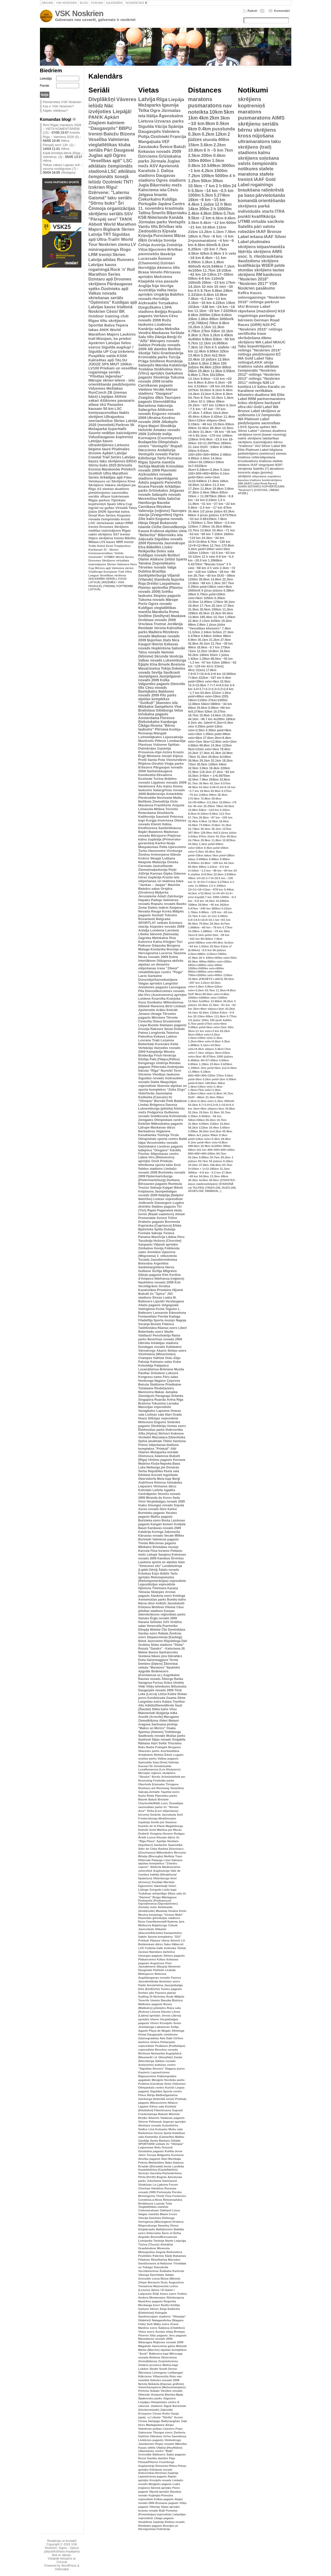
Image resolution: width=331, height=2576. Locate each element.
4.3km (226, 1041)
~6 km (205, 200)
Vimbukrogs (172, 2440)
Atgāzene (163, 1131)
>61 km (225, 919)
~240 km (205, 908)
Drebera (178, 2221)
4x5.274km (196, 711)
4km (204, 118)
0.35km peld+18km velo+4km (210, 587)
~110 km (194, 538)
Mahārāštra (156, 2162)
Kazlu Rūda (146, 1795)
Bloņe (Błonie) (170, 2278)
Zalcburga (175, 896)
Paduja (156, 900)
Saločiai (173, 499)
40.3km (205, 828)
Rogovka (170, 2301)
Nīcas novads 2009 (153, 957)
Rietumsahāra (172, 2199)
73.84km (205, 825)
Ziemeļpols (146, 1396)
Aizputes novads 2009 (166, 926)
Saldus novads (165, 2061)
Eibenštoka (176, 1437)
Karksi (172, 1509)
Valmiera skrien (123, 568)
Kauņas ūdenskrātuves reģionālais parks (162, 1612)
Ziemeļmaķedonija (153, 870)
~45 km (214, 904)
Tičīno (172, 1218)
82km (223, 492)
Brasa (143, 272)
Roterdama (147, 813)
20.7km (215, 1157)
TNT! (128, 181)
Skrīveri (164, 1433)
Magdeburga (174, 1826)
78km (220, 806)
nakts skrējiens (250, 438)
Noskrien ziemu (114, 244)
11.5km (217, 371)
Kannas (156, 873)
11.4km (229, 416)
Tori (179, 942)
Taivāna (144, 563)
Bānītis (130, 538)
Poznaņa (174, 458)
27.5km (225, 640)
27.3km (228, 632)
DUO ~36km (226, 575)
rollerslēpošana (264, 457)
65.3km (210, 1119)
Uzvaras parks (169, 121)
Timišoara (159, 1588)
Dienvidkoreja (174, 527)
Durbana (173, 1180)
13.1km (194, 379)
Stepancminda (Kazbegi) (164, 1637)
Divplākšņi (102, 99)
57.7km (193, 817)
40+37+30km (209, 1060)
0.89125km (208, 519)
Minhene (154, 756)
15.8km (193, 809)
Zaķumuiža (172, 1532)
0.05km (194, 262)
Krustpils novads (160, 2480)
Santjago (154, 2421)
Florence (167, 718)
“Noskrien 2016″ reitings (261, 299)
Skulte (168, 1331)
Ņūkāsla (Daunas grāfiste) (166, 2383)
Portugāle (147, 204)
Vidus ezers (146, 2331)
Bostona (178, 664)
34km (224, 481)
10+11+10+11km (199, 889)
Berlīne (174, 349)
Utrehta (178, 1682)
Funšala (144, 1233)
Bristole (163, 1799)
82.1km (201, 435)
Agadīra (169, 1490)
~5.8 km (198, 900)
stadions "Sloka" (172, 1645)
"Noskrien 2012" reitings (257, 372)
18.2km (227, 760)
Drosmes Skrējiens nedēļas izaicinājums (109, 528)
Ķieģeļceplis (146, 2229)
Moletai (155, 1629)
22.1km (216, 760)
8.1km (223, 245)
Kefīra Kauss (250, 293)
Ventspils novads (153, 454)
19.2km (226, 621)
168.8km (211, 1083)
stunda (210, 139)
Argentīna (160, 1263)
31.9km (215, 1112)
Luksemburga (174, 660)
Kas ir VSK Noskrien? (58, 106)
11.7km (209, 270)
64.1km (229, 862)
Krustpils (166, 2023)
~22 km (229, 504)
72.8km (205, 798)
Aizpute (178, 805)
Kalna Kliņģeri (164, 942)
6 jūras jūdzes (212, 590)
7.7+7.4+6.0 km (218, 685)
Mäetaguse (169, 1897)
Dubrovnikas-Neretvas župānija (158, 2472)
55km (193, 278)
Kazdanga (169, 722)
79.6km (204, 923)
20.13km (199, 1016)
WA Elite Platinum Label (262, 448)
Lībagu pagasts (164, 2518)
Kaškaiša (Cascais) (153, 1097)
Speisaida (145, 1762)
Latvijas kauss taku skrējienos (112, 459)
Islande (144, 527)
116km (214, 1012)
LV (133, 244)
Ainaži (167, 756)
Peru (180, 1237)
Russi (142, 2458)
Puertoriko (170, 1626)
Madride (158, 466)
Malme (143, 1652)
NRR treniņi (125, 542)
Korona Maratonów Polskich (112, 469)
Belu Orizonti (164, 2147)
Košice (143, 858)
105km (208, 598)
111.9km (220, 1016)
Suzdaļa (157, 1882)
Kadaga (174, 1316)
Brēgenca (157, 1105)
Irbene (154, 2019)
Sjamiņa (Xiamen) (151, 1732)
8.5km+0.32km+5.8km (203, 813)
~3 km (228, 236)
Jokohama (154, 2180)
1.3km (216, 583)
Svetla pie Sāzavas (163, 1822)
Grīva (167, 2436)
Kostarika (158, 949)
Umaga (156, 1014)
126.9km (206, 832)
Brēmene (166, 1369)
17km (230, 282)
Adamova (162, 1456)
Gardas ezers (147, 1633)
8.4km (207, 257)
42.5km (193, 779)
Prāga (143, 361)
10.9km (221, 295)
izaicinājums (263, 442)
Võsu (173, 1709)
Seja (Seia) (160, 1762)
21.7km (216, 643)
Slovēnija (161, 377)
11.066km (201, 885)
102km (193, 553)
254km (214, 779)
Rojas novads (164, 2443)
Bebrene (160, 1973)
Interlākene (147, 961)
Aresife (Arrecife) (150, 1717)
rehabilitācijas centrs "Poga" (160, 972)
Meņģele (157, 2079)
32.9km (205, 1146)
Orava (174, 2324)
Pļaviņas (145, 744)
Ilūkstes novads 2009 (164, 2380)
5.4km (205, 222)
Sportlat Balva (102, 325)
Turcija (174, 357)
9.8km (224, 323)
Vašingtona (146, 1309)
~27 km (217, 504)
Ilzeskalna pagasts (151, 2151)
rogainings (261, 184)
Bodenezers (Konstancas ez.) (153, 1673)
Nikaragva (145, 2342)
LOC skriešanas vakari (107, 523)
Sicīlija (157, 1271)
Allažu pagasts (149, 1305)
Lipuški (158, 1301)
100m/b (194, 282)
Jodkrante (146, 1203)
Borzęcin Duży (158, 2282)
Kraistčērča (170, 2125)
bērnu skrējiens (257, 130)
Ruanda (160, 1399)
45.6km (194, 416)
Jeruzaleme (147, 896)
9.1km (217, 390)
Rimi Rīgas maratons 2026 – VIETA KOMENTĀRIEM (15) (62, 128)
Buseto (155, 1324)
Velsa (178, 710)
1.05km (230, 617)
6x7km (225, 923)
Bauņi (142, 1528)
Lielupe (152, 1554)
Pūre (168, 1963)
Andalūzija (166, 450)
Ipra (181, 1921)
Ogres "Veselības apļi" (107, 158)
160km (230, 719)
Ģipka (168, 873)
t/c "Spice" (158, 1294)
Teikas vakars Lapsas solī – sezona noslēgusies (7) (62, 167)
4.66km (193, 745)
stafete (266, 168)
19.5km (204, 1112)
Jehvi (142, 2155)
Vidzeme (160, 744)
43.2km (230, 1008)
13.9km (193, 617)
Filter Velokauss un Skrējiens (110, 479)
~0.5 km (225, 191)
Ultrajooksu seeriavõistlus (106, 419)
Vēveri (154, 2023)
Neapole (144, 862)
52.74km (194, 828)
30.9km (204, 783)
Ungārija (161, 294)
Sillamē (144, 1006)
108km (192, 904)
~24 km (221, 307)
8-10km (226, 447)
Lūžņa (162, 1694)
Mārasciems (158, 2102)
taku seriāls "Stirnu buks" (110, 200)
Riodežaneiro (164, 1388)
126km (213, 764)
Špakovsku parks (150, 2398)
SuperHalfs (117, 429)
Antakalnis (145, 1754)
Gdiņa (167, 824)
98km (192, 624)
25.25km (209, 806)
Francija (178, 136)
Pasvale (157, 486)
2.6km (205, 458)
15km (193, 144)
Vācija (161, 126)
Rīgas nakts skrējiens (110, 532)
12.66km (216, 1001)
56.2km (193, 1127)
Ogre (155, 110)
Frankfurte (162, 805)
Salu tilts (146, 337)
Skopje (155, 858)
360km (215, 908)
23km (216, 315)
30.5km (202, 764)
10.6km (208, 227)
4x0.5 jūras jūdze (224, 832)
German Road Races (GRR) (259, 322)
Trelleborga (172, 1732)
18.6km (224, 821)
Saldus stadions (150, 1168)
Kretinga (179, 1596)
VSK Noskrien (79, 13)
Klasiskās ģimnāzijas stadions (159, 1917)
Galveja (173, 1762)
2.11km (205, 621)
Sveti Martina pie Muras (165, 1829)
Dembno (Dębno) (150, 1664)
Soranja (144, 1324)
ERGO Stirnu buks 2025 (113, 463)
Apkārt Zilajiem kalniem (107, 119)
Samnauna (169, 2180)
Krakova (157, 531)
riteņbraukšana (268, 256)
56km (218, 523)
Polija (144, 136)
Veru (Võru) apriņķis (160, 371)
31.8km (193, 1123)
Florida (163, 1316)
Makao (159, 1392)
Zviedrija (174, 245)
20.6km (202, 708)
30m (230, 1027)
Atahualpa (62, 2569)
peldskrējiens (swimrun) (256, 453)
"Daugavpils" (103, 128)
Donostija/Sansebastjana (158, 979)
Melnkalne (160, 938)
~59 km (224, 934)
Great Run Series (102, 515)
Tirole (174, 1135)
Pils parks (168, 695)
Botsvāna (145, 1263)
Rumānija (174, 361)
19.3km (210, 900)
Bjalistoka (145, 1229)
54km (223, 764)
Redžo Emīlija (170, 2305)
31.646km (222, 900)
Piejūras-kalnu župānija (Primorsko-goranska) (160, 839)
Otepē (154, 523)
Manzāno (174, 2259)
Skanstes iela (167, 703)
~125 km (216, 912)
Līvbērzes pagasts (151, 2440)
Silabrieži (144, 2320)
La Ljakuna (160, 2184)
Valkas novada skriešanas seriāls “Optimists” (106, 298)
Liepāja (176, 99)
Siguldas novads (151, 1078)
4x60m (227, 1020)
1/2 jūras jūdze (211, 511)
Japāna (164, 204)
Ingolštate (170, 1475)
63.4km (205, 693)
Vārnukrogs (147, 1350)
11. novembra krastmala (161, 208)
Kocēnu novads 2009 (156, 420)
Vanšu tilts (148, 226)
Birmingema (146, 2195)
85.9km (193, 866)
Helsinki (145, 430)
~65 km (227, 912)
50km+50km (196, 1119)
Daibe (154, 1082)
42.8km (193, 643)
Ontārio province (150, 2365)
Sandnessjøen (148, 2316)
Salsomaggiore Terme (162, 1660)
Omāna (173, 1910)
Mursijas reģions (150, 1772)
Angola (161, 2252)
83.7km (203, 1161)
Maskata (161, 1910)
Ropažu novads (163, 904)
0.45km (227, 335)
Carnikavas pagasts (155, 385)
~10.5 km (216, 553)
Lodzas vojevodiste (168, 1199)
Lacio (142, 976)
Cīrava (142, 2421)
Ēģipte (143, 664)
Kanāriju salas (151, 328)
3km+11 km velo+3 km (203, 1031)
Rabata (163, 1633)
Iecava (143, 486)
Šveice (166, 146)
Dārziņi (166, 2011)
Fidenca (168, 1324)
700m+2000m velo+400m (205, 975)
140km (204, 655)
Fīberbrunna (162, 2110)
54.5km (204, 1176)
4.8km (206, 213)
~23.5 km (220, 439)
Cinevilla (145, 1021)
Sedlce (143, 2129)
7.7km (221, 249)
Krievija (145, 235)
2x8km (203, 794)
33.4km (203, 1004)
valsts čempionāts (257, 163)
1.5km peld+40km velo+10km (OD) (209, 694)
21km (193, 231)
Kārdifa (175, 1150)
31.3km (202, 757)
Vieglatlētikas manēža (153, 2206)
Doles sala (165, 551)
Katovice (145, 942)
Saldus (144, 345)
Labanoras (162, 2026)
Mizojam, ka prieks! (113, 338)
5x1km (228, 942)
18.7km (193, 715)
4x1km (192, 893)
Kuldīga (169, 199)
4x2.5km (219, 355)
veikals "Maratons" (152, 1667)
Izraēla (167, 381)
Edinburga (147, 458)
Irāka (173, 1713)
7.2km (194, 175)
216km (214, 1123)
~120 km (199, 666)
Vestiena (144, 1656)
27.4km (194, 413)
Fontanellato (147, 1316)
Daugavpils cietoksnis (162, 2034)
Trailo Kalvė (97, 546)
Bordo (156, 1776)
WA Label (263, 342)
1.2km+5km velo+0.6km (204, 1041)
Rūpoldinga (172, 1641)
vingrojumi (266, 465)
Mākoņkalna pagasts (167, 1124)
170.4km (194, 798)
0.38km (229, 590)
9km (228, 204)
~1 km (194, 170)
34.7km (228, 1093)
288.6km (194, 1146)
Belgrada (163, 919)
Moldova (158, 1607)
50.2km (193, 655)
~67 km (205, 662)
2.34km (206, 632)
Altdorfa (155, 1866)
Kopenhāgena (166, 478)
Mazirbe (174, 885)
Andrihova (145, 1482)
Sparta (181, 559)
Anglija (144, 286)
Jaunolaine (163, 1093)
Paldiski (158, 1970)
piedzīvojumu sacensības (259, 423)
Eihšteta (144, 1475)
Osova (158, 2133)
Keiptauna (146, 1191)
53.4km (204, 787)
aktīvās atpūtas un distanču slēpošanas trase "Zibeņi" (161, 964)
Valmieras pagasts (165, 1539)
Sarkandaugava (159, 771)
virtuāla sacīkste (267, 221)
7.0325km (228, 311)
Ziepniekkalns (163, 563)
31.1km (225, 1168)
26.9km (226, 1138)
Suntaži (158, 915)
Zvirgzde (155, 1889)
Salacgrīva (147, 410)
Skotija (144, 353)
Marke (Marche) (149, 2349)
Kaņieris (144, 2072)
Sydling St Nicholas (152, 1996)
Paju (172, 2458)
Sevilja (156, 672)
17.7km (205, 605)
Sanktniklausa (169, 828)
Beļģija (161, 311)
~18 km (194, 257)
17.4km (213, 481)
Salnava (177, 1860)
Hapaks (144, 900)
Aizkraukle (147, 303)
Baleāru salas (149, 889)
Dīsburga (168, 2217)
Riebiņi (158, 1754)
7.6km (222, 519)
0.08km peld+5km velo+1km (207, 1027)
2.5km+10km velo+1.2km (205, 1037)
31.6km (203, 428)
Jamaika (171, 1392)
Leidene (144, 998)
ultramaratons (254, 141)
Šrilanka (177, 1396)
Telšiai (181, 1948)
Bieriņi (157, 644)
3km (225, 118)
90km (227, 1146)
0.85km (193, 1064)
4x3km (203, 1180)
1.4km (229, 398)
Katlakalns (174, 1347)
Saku (167, 1944)
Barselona (147, 406)
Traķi (156, 1040)
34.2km (193, 1164)
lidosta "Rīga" (149, 1070)
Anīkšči (161, 1603)
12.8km (206, 485)
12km (221, 134)
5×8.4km (206, 439)
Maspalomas (148, 847)
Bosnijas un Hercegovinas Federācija (158, 2527)
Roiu (172, 2376)
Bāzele (143, 1799)
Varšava (160, 316)
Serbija (144, 466)
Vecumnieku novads (162, 1142)
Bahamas (179, 2255)
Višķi (141, 1686)
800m (205, 160)
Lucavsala (147, 258)
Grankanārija (172, 353)
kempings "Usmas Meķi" (166, 1914)
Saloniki (178, 648)
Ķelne (173, 957)
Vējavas (155, 1940)
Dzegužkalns (149, 307)
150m (205, 1020)
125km (193, 526)
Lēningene (159, 2372)
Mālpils (179, 1996)
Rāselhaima (159, 2259)
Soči (180, 1814)
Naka (168, 2162)
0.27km (226, 790)
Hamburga (147, 503)
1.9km (193, 401)
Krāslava (144, 1573)
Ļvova (151, 1837)
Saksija (156, 1233)
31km (211, 836)
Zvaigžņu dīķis (151, 397)
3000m (228, 165)
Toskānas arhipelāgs (152, 1893)
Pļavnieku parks (166, 1795)
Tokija (166, 668)
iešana (256, 236)
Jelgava (145, 194)
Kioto (182, 1910)
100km (207, 175)
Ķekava (159, 1036)
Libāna (171, 1237)
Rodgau (179, 1833)
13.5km (193, 1001)
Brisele (164, 664)
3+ (194, 881)
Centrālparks (147, 1494)
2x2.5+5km (229, 1067)
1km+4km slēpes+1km (208, 1108)
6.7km (212, 542)
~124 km (213, 809)
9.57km (226, 783)
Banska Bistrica (172, 2000)
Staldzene (157, 1384)
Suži (150, 2324)
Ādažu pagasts (151, 482)
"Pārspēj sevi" (103, 219)
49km (224, 1176)
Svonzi (162, 1218)
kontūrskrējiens (272, 480)
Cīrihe (156, 527)
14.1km (194, 287)
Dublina (144, 571)
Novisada (164, 798)
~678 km (217, 889)
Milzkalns (145, 1547)
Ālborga (167, 1679)
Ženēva (144, 854)
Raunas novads (149, 1679)
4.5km (193, 253)
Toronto (171, 809)
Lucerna (165, 953)
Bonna (153, 1652)
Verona (160, 628)
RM (259, 274)
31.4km (206, 432)
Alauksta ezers (161, 1596)
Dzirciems (148, 156)
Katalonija (178, 365)
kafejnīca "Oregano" (153, 1150)
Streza (157, 1297)
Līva (151, 2129)
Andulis (74, 132)
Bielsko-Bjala (174, 2394)
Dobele (179, 1029)
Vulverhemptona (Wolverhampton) (162, 2387)
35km (192, 878)
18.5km (224, 651)
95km (214, 1135)
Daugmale (145, 1970)
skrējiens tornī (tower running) (262, 434)
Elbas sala (175, 1893)
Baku (141, 1747)
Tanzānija (145, 1241)
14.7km (218, 617)
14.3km (216, 745)
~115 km (218, 379)
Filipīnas (144, 2259)
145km (227, 435)
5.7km (193, 343)
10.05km (225, 802)
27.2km (217, 772)
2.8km (201, 624)
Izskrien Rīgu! (103, 187)
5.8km (217, 291)
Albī (173, 1448)
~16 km (205, 303)
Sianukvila (161, 2267)
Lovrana (144, 1040)
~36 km (230, 432)
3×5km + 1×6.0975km (215, 776)
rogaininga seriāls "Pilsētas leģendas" (106, 374)
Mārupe (172, 600)
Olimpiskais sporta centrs (158, 1139)
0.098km (202, 859)
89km (227, 526)
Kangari (156, 1524)
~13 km (220, 299)
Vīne (178, 707)
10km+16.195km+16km (206, 462)
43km (192, 451)
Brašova (144, 1403)
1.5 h (221, 500)
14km (193, 209)
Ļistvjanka (145, 2240)
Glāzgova (164, 961)
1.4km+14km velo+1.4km (205, 1086)
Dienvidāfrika (164, 402)
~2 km (205, 218)
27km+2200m (218, 700)
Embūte (144, 1124)
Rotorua (160, 1482)
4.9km (203, 821)
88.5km (216, 659)
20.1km (216, 605)
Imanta (160, 195)
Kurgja (151, 820)
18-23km (223, 270)
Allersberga (146, 2061)
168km (225, 662)
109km (193, 613)
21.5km (214, 1004)
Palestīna (145, 1036)
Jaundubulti (175, 1603)
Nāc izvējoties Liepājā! (110, 108)
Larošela (172, 930)
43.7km (221, 836)
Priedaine (164, 1290)
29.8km (203, 904)
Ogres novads (160, 604)
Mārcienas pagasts (162, 1543)
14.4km (194, 394)
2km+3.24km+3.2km (203, 470)
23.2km (193, 753)
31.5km (193, 609)
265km (226, 443)
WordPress (69, 2565)
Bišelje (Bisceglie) (150, 1856)
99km (227, 636)
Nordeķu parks (174, 2079)
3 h (213, 209)
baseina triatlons (249, 480)
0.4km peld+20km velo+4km (209, 679)
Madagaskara (155, 2424)
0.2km (208, 134)
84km (192, 708)
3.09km (193, 1131)
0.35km (219, 598)
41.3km (216, 753)
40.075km (208, 1056)
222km (203, 678)
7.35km (204, 526)
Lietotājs (46, 78)
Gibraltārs (175, 1656)
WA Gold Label (251, 358)
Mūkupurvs (146, 1973)
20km (217, 213)
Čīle (164, 1629)
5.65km (225, 1127)
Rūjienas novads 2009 (168, 2342)
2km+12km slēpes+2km (207, 420)
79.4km (225, 749)
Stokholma (163, 369)
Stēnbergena (175, 2297)
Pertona (143, 2390)
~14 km (211, 191)
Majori (153, 426)
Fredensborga (148, 1818)
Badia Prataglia (156, 1747)
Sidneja (156, 1187)
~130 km (224, 542)
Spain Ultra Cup (119, 504)
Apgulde (144, 1671)
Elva (142, 547)
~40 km (210, 575)
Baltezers (158, 2454)
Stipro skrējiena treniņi (106, 538)
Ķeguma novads (169, 519)
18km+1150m (197, 700)
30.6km (205, 609)
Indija (167, 434)
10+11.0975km (208, 443)
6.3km (204, 363)
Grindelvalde (162, 1766)
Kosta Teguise (166, 1309)
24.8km (205, 862)
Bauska (163, 503)
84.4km (206, 367)
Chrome (61, 2562)
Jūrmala (158, 161)
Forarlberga (166, 2462)
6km (192, 128)
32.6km (224, 779)
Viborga (143, 2274)
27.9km (226, 1172)
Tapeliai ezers (170, 1791)
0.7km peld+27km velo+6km (207, 1023)
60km (209, 1016)
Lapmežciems (160, 2072)
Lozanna (167, 1040)
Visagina (156, 1833)
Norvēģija (147, 267)
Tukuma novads (151, 600)
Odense (179, 873)
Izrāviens (126, 351)
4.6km (205, 416)
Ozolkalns (155, 1002)
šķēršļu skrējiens (254, 251)
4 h (232, 175)
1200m (193, 579)
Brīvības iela (170, 226)
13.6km (193, 583)
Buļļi (162, 2510)
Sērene (143, 2121)
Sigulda (146, 126)
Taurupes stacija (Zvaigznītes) (162, 513)
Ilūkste (175, 854)
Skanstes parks (149, 1750)
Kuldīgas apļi (124, 302)
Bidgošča (163, 2155)
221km (216, 693)
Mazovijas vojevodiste (154, 1407)
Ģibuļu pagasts (149, 1275)
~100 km (217, 862)
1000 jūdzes (224, 1056)
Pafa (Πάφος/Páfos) (165, 1059)
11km (221, 227)
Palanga (157, 1860)
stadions (247, 152)
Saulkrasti (171, 672)
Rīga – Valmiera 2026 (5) (61, 137)
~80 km (205, 534)
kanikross (272, 274)
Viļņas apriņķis (170, 2506)
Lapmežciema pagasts (152, 2476)
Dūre (163, 1509)
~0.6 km (206, 950)
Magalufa (144, 2346)
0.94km (206, 636)
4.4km (194, 204)
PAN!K (96, 117)
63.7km (227, 1164)
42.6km (204, 1012)
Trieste (143, 1543)
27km (205, 331)
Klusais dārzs (166, 1837)
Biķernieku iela (170, 535)
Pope (179, 2428)
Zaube (178, 2057)
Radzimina (145, 2133)
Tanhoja (158, 2240)
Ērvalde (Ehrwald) (150, 2166)
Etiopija (143, 1629)
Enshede (145, 779)
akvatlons (277, 469)
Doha (142, 1660)
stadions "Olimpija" (172, 2316)
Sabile (142, 1936)
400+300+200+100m (221, 1149)
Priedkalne (173, 1384)
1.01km (212, 866)
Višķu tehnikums (158, 1686)
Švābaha (165, 2271)
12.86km (194, 704)
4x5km (215, 621)
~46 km (206, 424)
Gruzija (143, 1029)
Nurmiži (166, 1070)
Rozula (143, 1648)
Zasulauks (148, 146)
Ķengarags (146, 1063)
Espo (155, 1573)
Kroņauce (145, 2413)
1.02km (204, 946)
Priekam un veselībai (118, 368)
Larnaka (173, 1403)
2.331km (195, 295)
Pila (141, 991)
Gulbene (144, 1271)
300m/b (229, 1101)
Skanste (163, 1086)
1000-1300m (221, 897)
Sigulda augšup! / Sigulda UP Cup (111, 349)
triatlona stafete (270, 461)
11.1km (200, 311)
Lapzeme (163, 1411)
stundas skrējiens (255, 270)
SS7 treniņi (121, 534)
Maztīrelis (146, 741)
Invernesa (165, 820)
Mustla (179, 1369)
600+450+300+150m (201, 1075)
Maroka (161, 365)
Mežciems (163, 276)
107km (193, 390)
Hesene (168, 1833)
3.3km (207, 262)
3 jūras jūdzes (208, 515)
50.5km (229, 806)
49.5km (231, 836)
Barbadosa (146, 1131)
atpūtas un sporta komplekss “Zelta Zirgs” (162, 1087)
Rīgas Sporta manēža (156, 462)
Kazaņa (172, 1588)
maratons (200, 99)
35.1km (203, 640)
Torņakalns (168, 303)
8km (210, 123)
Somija (169, 240)
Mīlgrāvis (170, 1271)
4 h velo (213, 568)
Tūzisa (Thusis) (149, 2244)
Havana (143, 1622)
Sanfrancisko (168, 1652)
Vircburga (174, 851)
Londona (157, 930)
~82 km (229, 772)
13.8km (205, 530)
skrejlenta (245, 469)
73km (192, 757)
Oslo (174, 801)
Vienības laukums (166, 1074)
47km (227, 507)
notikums (248, 168)
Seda (176, 1498)
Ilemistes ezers (169, 1981)
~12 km (218, 222)
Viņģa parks (174, 763)
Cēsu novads (156, 688)
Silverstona (169, 2357)
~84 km (228, 870)
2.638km (230, 874)
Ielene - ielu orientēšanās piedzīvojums (112, 382)
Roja (142, 583)
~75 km (193, 794)
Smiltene (157, 361)
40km (192, 428)
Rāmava (144, 1743)
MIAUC (279, 342)
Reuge (156, 911)
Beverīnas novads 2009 (164, 1339)
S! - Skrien (111, 549)
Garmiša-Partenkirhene (166, 2173)
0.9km (215, 253)
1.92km (193, 659)
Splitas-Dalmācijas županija (159, 746)
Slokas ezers (176, 1350)
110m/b (217, 278)
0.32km (225, 809)
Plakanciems (147, 1959)
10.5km (195, 185)
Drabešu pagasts (151, 1222)
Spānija (175, 126)
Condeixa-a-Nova (150, 2199)
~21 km (195, 227)
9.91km (203, 451)
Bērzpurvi (159, 835)
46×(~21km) (196, 670)
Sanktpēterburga (152, 575)
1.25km (205, 659)
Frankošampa (147, 2114)
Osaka (170, 1728)
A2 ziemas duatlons (113, 489)
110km (204, 553)
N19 (281, 311)
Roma (174, 612)
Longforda (157, 1033)
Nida (162, 499)
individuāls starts (256, 211)
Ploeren (143, 2335)
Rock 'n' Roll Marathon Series (112, 271)
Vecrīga (166, 286)
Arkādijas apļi (111, 477)
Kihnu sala (156, 2106)
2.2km (219, 144)
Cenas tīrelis (161, 2413)
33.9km (193, 978)
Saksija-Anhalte (149, 1791)
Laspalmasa (170, 583)
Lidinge (143, 1889)
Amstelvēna (155, 1985)
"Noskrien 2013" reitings (259, 376)
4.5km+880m (197, 953)
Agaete (143, 2030)
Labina (171, 1036)
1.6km (203, 319)
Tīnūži (160, 2195)
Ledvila (157, 1490)
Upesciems (177, 847)
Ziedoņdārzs (150, 231)
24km (228, 291)
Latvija (147, 99)
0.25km (194, 249)
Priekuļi (143, 1940)
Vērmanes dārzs (164, 1486)
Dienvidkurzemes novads (165, 991)
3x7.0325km (197, 466)
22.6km (219, 874)
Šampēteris (164, 707)
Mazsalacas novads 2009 (155, 2338)
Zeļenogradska (148, 2038)
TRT (107, 234)
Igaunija (170, 105)
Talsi (155, 353)
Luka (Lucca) (147, 1694)
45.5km (204, 613)
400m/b (194, 266)
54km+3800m (210, 704)
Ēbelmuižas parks (151, 1430)
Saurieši (162, 816)
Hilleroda (144, 1860)
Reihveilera (174, 2252)
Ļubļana (168, 858)
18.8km (202, 647)
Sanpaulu (145, 1244)
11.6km (206, 488)
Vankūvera (147, 786)
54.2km (193, 1104)
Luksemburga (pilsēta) (155, 1108)
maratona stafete (256, 174)
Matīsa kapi (170, 2365)
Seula (168, 1029)
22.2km (227, 579)
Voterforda (146, 1093)
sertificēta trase (252, 333)
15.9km (205, 715)
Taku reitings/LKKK (255, 360)
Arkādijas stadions (165, 1343)
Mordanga (145, 2305)
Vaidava (145, 389)
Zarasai (143, 1951)
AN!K (104, 329)
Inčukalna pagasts (153, 714)
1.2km (194, 180)
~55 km (227, 659)
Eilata (177, 1225)
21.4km (210, 1097)
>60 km (224, 708)
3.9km (204, 768)
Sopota (179, 1505)
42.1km (215, 783)
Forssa (158, 1682)
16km (193, 200)
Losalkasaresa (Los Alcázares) (159, 1769)
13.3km (215, 1176)
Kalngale (161, 2312)
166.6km (216, 1164)
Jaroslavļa (169, 1814)
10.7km (205, 347)
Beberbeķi (146, 1044)
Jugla (143, 185)
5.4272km (195, 564)
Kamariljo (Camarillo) (159, 2136)
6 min (203, 916)
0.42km (217, 416)
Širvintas (177, 1558)
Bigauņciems (147, 2076)
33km (192, 319)
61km (223, 1012)
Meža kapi (164, 1479)
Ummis (155, 2000)
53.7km (210, 990)
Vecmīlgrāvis (148, 1286)
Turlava (168, 1233)
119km (220, 405)
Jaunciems (155, 1641)
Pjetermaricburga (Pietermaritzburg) (155, 1178)
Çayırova (173, 1381)
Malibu (179, 2136)
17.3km (205, 753)
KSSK (122, 356)
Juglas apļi (100, 155)
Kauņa (143, 531)
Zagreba (144, 938)
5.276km (223, 881)
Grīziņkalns (158, 490)
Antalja (143, 930)
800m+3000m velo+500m (205, 971)
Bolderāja (145, 1055)
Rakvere (156, 1029)
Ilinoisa (156, 726)
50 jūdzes (215, 1161)
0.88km (204, 912)
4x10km (225, 757)
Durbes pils (146, 1992)
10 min (207, 287)
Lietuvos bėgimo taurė (109, 447)
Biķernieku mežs (166, 185)
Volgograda (170, 1305)
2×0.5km (207, 874)
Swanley (163, 2225)
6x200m (216, 1146)
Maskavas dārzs (162, 1127)
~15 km (218, 200)
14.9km (216, 579)
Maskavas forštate (168, 333)
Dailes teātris (158, 907)
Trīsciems (175, 1743)
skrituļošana (249, 338)
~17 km (216, 507)
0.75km (194, 331)
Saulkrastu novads (151, 1736)
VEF (166, 141)
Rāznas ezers (167, 1328)
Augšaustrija (146, 2465)
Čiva (168, 2195)
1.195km (194, 1067)
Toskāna (145, 369)
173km (225, 647)
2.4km (194, 213)
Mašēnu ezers (148, 2327)
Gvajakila (179, 1739)
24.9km (227, 753)
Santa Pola (156, 760)
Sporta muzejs (164, 1320)
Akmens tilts (168, 267)
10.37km (219, 711)
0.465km (194, 1060)
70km (213, 323)
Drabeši (143, 1833)
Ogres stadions (171, 180)
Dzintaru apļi (101, 279)
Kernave (179, 1460)
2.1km (206, 327)
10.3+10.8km (197, 685)
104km (217, 636)
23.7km (193, 916)
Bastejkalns (148, 691)
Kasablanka (147, 1135)
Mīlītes (179, 1535)
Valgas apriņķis (150, 983)
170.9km (228, 545)
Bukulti (143, 1294)
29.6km (216, 798)
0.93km (224, 1060)
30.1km (229, 602)
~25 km (213, 311)
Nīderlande (157, 217)
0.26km (223, 916)
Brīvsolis (124, 465)
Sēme (181, 1698)
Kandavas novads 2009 (164, 1528)
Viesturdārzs (176, 760)
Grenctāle (145, 2454)
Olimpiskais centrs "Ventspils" (158, 444)
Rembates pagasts (150, 2525)
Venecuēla (154, 1626)
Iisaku (142, 1505)
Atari (154, 1743)
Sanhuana (158, 1724)
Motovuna (145, 1422)
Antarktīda (174, 794)
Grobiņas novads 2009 (157, 620)
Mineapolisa (146, 2252)
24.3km (207, 538)
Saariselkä (175, 1844)
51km (224, 946)
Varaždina (177, 1788)
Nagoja (181, 1320)
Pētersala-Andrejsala (167, 1067)
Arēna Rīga (175, 1399)
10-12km (194, 556)
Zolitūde (154, 434)
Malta (177, 798)
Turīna (158, 779)
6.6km (193, 315)
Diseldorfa (165, 813)
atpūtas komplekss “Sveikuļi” (154, 701)
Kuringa (157, 1532)
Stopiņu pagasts (167, 596)
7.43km (206, 413)
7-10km (217, 534)
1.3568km (215, 560)
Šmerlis (158, 213)
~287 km (194, 982)
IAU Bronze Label (254, 306)
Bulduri (174, 555)
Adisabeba (174, 1482)
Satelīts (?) (261, 469)
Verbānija (145, 1048)
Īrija (155, 286)
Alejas (169, 2424)
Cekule (173, 1925)
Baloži (179, 146)
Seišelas (156, 1622)
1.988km (194, 1045)
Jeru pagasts (178, 2335)
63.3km (229, 511)
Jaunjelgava (148, 676)
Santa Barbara (160, 2140)
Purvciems (163, 235)
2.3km (224, 568)
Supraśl (177, 2110)
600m (231, 222)
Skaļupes (157, 1592)
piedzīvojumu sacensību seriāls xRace (108, 494)
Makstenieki (147, 1713)
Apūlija (161, 1841)
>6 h (191, 435)
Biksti (178, 1187)
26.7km (198, 575)
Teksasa (144, 1592)
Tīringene (172, 1784)
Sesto (177, 2023)
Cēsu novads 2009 (158, 318)
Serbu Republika (150, 1471)
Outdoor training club (109, 316)
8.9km (199, 382)
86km (192, 515)
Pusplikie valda (102, 356)
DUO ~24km (209, 447)
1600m (228, 534)
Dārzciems (147, 450)
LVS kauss (107, 542)
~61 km (225, 1004)
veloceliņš (145, 1870)
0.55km (229, 371)
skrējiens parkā (254, 205)
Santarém (160, 1844)
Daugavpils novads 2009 (156, 1690)
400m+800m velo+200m (215, 961)
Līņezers (169, 2428)
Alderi (163, 1720)
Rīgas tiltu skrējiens (107, 320)
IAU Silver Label (267, 446)
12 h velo (208, 556)
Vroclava (145, 624)
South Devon (168, 2368)
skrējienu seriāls (258, 124)
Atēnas (171, 389)
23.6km (215, 1064)
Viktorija (154, 2506)
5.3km (207, 195)
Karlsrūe (178, 2271)
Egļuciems (145, 1885)
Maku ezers (161, 2324)
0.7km (229, 213)
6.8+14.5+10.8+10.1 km (203, 919)
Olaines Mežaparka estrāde (158, 1452)
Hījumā (177, 1290)
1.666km (194, 927)
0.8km (194, 165)
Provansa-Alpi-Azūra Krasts (161, 752)
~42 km (194, 274)
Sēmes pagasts (174, 1955)
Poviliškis (145, 2255)
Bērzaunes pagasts (152, 1184)
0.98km (214, 859)
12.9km (213, 821)
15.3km (216, 613)
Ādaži (161, 896)
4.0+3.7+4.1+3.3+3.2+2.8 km (213, 689)
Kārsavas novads (150, 1535)
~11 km (219, 257)
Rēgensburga (147, 2225)
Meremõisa (147, 499)
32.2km (193, 1112)
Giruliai (157, 763)
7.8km (193, 299)
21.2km (214, 640)
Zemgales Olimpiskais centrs (160, 1120)
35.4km (193, 511)
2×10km (193, 870)
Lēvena (155, 2011)
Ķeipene (175, 907)
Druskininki (172, 1021)
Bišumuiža (178, 1686)
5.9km (192, 507)
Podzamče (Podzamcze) (154, 1900)
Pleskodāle (147, 798)
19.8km (213, 651)
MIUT (114, 364)
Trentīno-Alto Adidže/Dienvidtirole (162, 1703)
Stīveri (154, 2308)
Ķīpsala (169, 231)
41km (216, 662)
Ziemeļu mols (147, 1907)
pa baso (246, 195)
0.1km (193, 303)
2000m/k (194, 590)
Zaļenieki (166, 2409)
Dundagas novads (151, 1347)
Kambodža (147, 775)
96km (192, 1135)
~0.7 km (213, 647)
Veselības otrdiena (113, 575)
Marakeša (160, 612)
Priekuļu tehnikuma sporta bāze (155, 1163)
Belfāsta (145, 801)
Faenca (176, 1977)
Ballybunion (164, 2229)
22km (216, 367)
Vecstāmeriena (148, 2271)
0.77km (231, 1016)
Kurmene (177, 2155)
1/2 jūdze (194, 1020)
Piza (172, 938)
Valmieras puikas (150, 2428)
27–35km (225, 274)
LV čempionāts (268, 415)
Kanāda (176, 217)
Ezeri (156, 2305)
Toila (168, 2203)
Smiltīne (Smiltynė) (154, 616)
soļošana (269, 158)
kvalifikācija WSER (256, 265)
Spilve (142, 1441)
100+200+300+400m (203, 454)
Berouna (180, 1852)
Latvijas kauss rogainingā (103, 267)
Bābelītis (153, 547)
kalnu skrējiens (254, 155)
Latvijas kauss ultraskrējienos (101, 443)
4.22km (219, 303)
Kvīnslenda (178, 1116)
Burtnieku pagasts (151, 1513)
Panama (144, 1237)
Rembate (145, 628)
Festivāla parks (163, 1780)
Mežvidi (181, 2346)
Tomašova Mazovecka (153, 2286)
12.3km (218, 327)
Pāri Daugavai (119, 150)
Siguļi (167, 2405)
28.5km (214, 1180)
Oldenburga (161, 1878)
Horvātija (160, 298)
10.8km (195, 150)
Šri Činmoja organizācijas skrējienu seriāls (112, 208)
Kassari (143, 1766)
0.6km (219, 155)
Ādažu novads (169, 1570)
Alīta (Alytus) (148, 1433)
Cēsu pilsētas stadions (161, 1609)
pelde (279, 265)
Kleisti (156, 824)
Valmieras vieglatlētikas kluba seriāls (109, 145)
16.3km (216, 526)
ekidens (244, 465)
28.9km (193, 760)
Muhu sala (175, 2129)
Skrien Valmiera (118, 564)
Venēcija (176, 656)
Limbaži (179, 1006)
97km (203, 836)
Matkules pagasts (150, 2004)
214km (215, 825)
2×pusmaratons (202, 240)
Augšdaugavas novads (154, 1977)
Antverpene (160, 854)
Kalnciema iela (152, 190)
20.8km (204, 817)
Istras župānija (150, 877)
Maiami (174, 1720)
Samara (143, 1618)
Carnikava (147, 507)
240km (221, 885)
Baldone (180, 1101)
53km (215, 331)
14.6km (216, 715)
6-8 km (221, 556)
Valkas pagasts (168, 1758)
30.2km (228, 1001)
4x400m (194, 339)
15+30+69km (197, 802)
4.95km (194, 458)
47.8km (193, 957)
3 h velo (229, 253)
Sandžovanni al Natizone (155, 2263)
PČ (273, 324)
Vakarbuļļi (160, 1885)
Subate (155, 2390)
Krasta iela (170, 877)
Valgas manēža (148, 2214)
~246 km (207, 307)
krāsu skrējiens (251, 403)
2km (214, 118)
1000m (194, 195)
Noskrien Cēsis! (103, 311)
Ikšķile (164, 1573)
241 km (201, 1149)
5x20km (204, 1001)
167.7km (228, 583)
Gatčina (143, 2436)
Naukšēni (173, 1667)
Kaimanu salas (161, 1362)
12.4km (200, 351)
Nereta (142, 2383)
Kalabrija (144, 1532)
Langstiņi (170, 983)
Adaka (169, 2274)
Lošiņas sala (154, 1414)
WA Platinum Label (253, 419)
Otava (157, 1021)
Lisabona (163, 324)
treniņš (245, 179)
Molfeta (169, 1856)
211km (206, 394)
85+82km (207, 938)
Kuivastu (161, 2129)
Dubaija (169, 1229)
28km (221, 496)
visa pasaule (166, 281)
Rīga (162, 99)
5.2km (206, 355)
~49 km (193, 1176)
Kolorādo (145, 1490)
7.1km (229, 266)
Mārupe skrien (101, 380)
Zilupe (142, 2282)
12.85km (206, 602)
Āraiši (142, 1837)
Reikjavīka (147, 551)
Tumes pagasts (171, 1988)
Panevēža (173, 482)
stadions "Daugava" (155, 393)
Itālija (152, 115)
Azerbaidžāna (170, 1750)
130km (212, 572)
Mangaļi (160, 733)
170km (218, 602)
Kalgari (167, 1187)
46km (192, 647)
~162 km (194, 938)
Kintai (142, 2034)
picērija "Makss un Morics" (158, 1726)
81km (214, 655)
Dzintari (168, 263)
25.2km (194, 405)
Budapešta (147, 442)
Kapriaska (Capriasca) (155, 1225)
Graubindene (147, 2248)
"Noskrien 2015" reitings (260, 329)
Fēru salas (170, 1377)
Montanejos (157, 2297)
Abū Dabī (166, 2038)
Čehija (144, 245)
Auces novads (148, 1509)
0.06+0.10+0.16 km (223, 787)
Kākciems (145, 2376)
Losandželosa (148, 1369)
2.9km (215, 363)
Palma (143, 1033)
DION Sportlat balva (113, 511)
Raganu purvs (175, 2068)
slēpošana (259, 476)
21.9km (193, 772)
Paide (142, 1985)
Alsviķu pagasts (149, 2158)
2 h (219, 185)
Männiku (181, 2443)
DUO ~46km (196, 1097)
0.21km (226, 908)
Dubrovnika (174, 1430)
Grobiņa (144, 1645)
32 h (201, 401)
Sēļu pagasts (159, 2335)
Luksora (172, 1373)
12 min (212, 916)
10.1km (227, 331)
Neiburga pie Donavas (162, 1467)
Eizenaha (158, 1784)
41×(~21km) (215, 666)
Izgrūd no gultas (102, 508)
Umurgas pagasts (150, 1955)
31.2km (226, 825)
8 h (197, 291)
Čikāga (144, 726)
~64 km (193, 946)
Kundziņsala (156, 1698)
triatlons (245, 366)
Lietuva (145, 121)
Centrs (178, 204)
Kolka (164, 680)
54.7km (194, 398)
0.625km (226, 1064)
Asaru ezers (168, 2293)
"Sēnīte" (167, 2417)
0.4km (204, 128)
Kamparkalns (173, 1932)
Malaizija (159, 862)
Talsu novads (149, 652)
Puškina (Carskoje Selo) (154, 2083)
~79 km (218, 931)
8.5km (199, 245)
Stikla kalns (160, 1709)
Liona (156, 2278)
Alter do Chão (148, 1848)
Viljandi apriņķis (165, 1244)
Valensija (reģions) (154, 511)
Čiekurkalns (149, 199)
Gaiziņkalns (147, 1146)
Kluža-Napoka (161, 1463)
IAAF (254, 465)
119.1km (206, 772)
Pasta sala (171, 1471)
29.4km (215, 428)
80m (227, 931)
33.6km (205, 390)
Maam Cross (168, 2214)
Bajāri (143, 832)
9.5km (193, 218)
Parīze (174, 454)
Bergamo (174, 1747)
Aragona (144, 1724)
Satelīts (245, 226)
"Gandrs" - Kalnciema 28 (167, 1648)
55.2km (193, 1157)
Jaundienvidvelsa (163, 1259)
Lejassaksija (173, 737)
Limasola (145, 809)
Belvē (142, 1641)
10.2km (194, 327)
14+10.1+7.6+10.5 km (211, 878)
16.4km (214, 1127)
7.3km (193, 347)
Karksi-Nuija (165, 843)
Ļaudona (144, 1562)
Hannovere (157, 851)
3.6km (206, 144)
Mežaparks (149, 105)
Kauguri (144, 644)
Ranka (178, 1679)
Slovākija (168, 426)
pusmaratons (205, 106)
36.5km (204, 1131)
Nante (169, 2240)
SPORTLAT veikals (153, 923)
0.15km (194, 424)
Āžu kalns (164, 786)
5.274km (222, 195)
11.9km (193, 504)
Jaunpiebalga (173, 1985)
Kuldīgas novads (152, 555)
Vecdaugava (174, 1301)
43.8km (230, 1108)
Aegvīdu (144, 2236)
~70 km (220, 409)
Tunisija (163, 1135)
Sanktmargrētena (151, 1267)
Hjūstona (144, 1588)
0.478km (194, 636)
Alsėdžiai (166, 2244)
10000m (224, 209)
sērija (268, 362)
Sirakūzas (145, 2184)
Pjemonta (155, 543)
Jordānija (175, 624)
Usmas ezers (176, 1426)
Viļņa (143, 249)
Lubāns (143, 2368)
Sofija (175, 2026)
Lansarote (160, 1313)
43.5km (193, 844)
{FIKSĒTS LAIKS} (211, 978)
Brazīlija (159, 571)
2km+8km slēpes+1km (208, 1008)
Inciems (164, 1551)
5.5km (197, 190)
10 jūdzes (209, 359)
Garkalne (155, 976)
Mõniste (174, 2114)
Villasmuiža (161, 2376)
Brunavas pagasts (167, 2502)
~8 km (216, 236)
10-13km (209, 274)
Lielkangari (175, 2372)
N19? (279, 465)
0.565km (205, 1116)
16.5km (193, 776)
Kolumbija (145, 1365)
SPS (105, 364)
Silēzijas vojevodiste (163, 1418)
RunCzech (98, 392)
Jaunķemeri (146, 2443)
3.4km (204, 492)
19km (210, 401)
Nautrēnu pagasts (150, 2301)
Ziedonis (179, 2432)
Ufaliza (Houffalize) (170, 2447)
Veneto (156, 272)
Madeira (155, 632)
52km (208, 711)
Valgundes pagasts (154, 684)
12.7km (215, 545)
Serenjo (143, 2173)
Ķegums (160, 1422)
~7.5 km (194, 409)
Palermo (158, 2255)
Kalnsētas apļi (101, 360)
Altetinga (178, 2030)
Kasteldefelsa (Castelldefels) (158, 2169)
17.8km (211, 670)
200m (206, 155)
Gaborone (145, 2432)
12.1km (205, 343)
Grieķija (155, 240)
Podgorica (155, 1112)
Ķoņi (177, 1165)
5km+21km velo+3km (203, 749)
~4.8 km (203, 1172)
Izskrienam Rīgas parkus (109, 498)
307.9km (194, 832)
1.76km (193, 912)
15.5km (219, 424)
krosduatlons (248, 461)
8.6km (227, 315)
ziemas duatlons (273, 431)
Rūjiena (144, 763)
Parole (44, 85)
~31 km (205, 504)
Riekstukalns (149, 722)
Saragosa (145, 1682)
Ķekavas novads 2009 (159, 151)
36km (221, 1083)
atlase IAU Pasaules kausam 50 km (106, 407)
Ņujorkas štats (159, 640)
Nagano (160, 1381)
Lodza (167, 1297)
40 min (198, 806)
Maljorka (162, 892)
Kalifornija (146, 816)
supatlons (274, 476)
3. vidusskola (167, 1256)
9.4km (228, 390)
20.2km (226, 1157)
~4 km (223, 240)
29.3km (215, 923)
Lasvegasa (177, 987)
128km (193, 439)
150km (216, 609)
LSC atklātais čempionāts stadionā (111, 166)
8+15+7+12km (207, 881)
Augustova (176, 2282)
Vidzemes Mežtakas (106, 388)
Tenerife (143, 2000)
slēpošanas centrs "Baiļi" (155, 2450)
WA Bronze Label (258, 409)
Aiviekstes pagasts (153, 987)
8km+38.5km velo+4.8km (212, 994)
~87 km (215, 817)
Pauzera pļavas (165, 1992)
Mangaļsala (149, 141)
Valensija (164, 406)
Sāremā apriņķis (161, 2487)
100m (193, 160)
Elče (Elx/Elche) (149, 1988)
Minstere (158, 1017)
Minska (169, 1051)
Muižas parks (175, 1736)
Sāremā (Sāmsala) (164, 934)
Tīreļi (178, 1690)
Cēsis (172, 190)
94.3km (227, 613)
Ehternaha (154, 2233)
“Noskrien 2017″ (253, 284)
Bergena (173, 945)
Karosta (144, 1551)
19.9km (205, 790)
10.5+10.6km (197, 542)
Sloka (155, 1645)
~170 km (214, 435)
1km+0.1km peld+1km (203, 934)
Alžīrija (143, 873)
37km (220, 1075)
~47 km (207, 409)
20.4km (210, 851)
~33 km (193, 519)
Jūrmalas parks (152, 222)
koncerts (244, 472)
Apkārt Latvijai (114, 453)
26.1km (205, 643)
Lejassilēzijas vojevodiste (156, 1584)
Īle (151, 1766)
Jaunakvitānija (148, 1981)
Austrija (158, 245)
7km (228, 150)
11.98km (194, 1071)
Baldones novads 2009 (156, 693)
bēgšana (276, 450)
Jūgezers (169, 2398)
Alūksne (157, 559)
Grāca (168, 1682)
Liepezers (145, 1486)
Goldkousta (159, 1116)
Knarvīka (158, 998)
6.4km (208, 295)
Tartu (161, 458)
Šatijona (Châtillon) (171, 2327)
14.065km (220, 343)
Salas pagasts (176, 2454)
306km (192, 1172)
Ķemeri (168, 1524)
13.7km (193, 530)
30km (217, 180)
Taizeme (179, 953)
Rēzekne (163, 507)
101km (193, 307)
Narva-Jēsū (146, 1603)
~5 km (217, 150)
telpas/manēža (271, 246)
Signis (63, 2548)
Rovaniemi (146, 919)
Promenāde (147, 1218)
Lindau (143, 1105)
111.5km (212, 802)
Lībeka (143, 934)
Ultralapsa (68, 172)
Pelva (142, 2095)
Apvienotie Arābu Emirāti (158, 1010)
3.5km (193, 222)
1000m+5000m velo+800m (206, 968)
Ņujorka (177, 579)
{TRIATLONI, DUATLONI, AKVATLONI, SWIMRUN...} (212, 1189)
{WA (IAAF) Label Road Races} (257, 483)
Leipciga (180, 2240)
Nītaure (173, 2102)
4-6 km (204, 278)
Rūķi (156, 2293)
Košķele (180, 1524)
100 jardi (216, 1020)
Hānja (143, 523)
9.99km (204, 1157)
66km (192, 1149)
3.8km (229, 488)
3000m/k (226, 319)
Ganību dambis (157, 2458)
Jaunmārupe (174, 543)
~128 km (199, 572)
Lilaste (156, 2417)
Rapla (151, 1210)
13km (230, 303)
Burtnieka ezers (149, 1520)
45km (220, 401)
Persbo (177, 2192)
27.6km (208, 738)
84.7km (221, 1153)
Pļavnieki (168, 470)
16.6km (194, 485)
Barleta (163, 1848)
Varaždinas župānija (151, 2521)
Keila (174, 1044)
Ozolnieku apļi (114, 288)
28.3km (222, 794)
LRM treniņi (100, 254)
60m (227, 185)
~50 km (229, 339)
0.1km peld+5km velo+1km (209, 475)
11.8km (216, 840)
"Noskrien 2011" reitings (259, 381)
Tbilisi (167, 1441)
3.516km (201, 386)
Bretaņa (179, 2331)
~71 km (229, 530)
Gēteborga (164, 710)
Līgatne (143, 2106)
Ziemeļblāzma (148, 1720)
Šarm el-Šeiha (171, 2233)
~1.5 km (205, 870)
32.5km (193, 768)
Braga (156, 1897)
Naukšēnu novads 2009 (156, 1282)
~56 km (216, 1116)
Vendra (144, 333)
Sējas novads (161, 1739)
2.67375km (228, 515)
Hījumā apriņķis (159, 2491)
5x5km (217, 632)
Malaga (144, 949)
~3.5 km (229, 523)
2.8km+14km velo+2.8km (205, 1093)
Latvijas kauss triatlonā (111, 307)
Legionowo (146, 2147)
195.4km (206, 617)
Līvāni (167, 547)
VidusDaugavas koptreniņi (111, 437)
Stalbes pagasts (163, 1206)
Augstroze (157, 1963)
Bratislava (146, 710)
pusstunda (223, 128)
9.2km (217, 394)
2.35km (193, 1116)
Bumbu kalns (176, 1599)
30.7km (226, 1112)
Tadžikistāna (147, 1328)
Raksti (252, 11)
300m (204, 209)
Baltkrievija (156, 794)
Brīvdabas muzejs (165, 1547)
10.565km (229, 674)
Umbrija (162, 1063)
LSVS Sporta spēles (254, 427)
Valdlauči (145, 1335)
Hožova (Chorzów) (167, 1241)
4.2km (207, 170)
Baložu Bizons (119, 133)
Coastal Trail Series (105, 457)
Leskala (170, 1970)
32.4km (193, 821)
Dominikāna (176, 1629)
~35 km (218, 432)
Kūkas (161, 1959)
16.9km (193, 825)
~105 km (226, 817)
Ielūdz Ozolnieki (105, 181)
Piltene (160, 741)
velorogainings (252, 297)
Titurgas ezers (162, 2432)
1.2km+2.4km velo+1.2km (205, 1101)
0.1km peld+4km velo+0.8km (208, 1142)
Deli (184, 1641)
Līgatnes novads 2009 (168, 782)
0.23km (211, 500)
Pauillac (144, 1373)
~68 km (200, 568)
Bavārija (167, 254)
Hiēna (65, 141)
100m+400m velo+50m (221, 957)
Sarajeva (164, 1554)
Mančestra (146, 1392)
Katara (167, 1701)
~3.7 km (193, 790)
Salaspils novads (166, 495)
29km (192, 594)
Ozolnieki (159, 136)
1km (193, 118)
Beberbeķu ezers (150, 1331)
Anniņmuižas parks (152, 1599)
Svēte (163, 1743)
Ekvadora (164, 775)
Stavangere (163, 1203)
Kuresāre (162, 1044)
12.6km (224, 359)
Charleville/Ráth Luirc (153, 1803)
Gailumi (143, 2308)
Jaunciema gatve (163, 2346)
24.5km (227, 386)
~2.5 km (204, 507)
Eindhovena (148, 828)
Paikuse (144, 945)
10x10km (217, 375)
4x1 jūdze (203, 1135)
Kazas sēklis (147, 2447)
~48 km (217, 870)
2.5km (194, 155)
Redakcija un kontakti (62, 2541)
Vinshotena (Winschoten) (157, 1354)
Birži (168, 1006)
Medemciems (171, 1866)
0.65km (213, 351)
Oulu (168, 1358)
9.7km (206, 291)
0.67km (193, 908)
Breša (166, 1520)
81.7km (193, 783)
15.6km (225, 1123)
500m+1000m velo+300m (205, 965)
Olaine (143, 559)
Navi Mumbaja (171, 2158)
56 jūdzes (219, 950)
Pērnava (161, 729)
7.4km (226, 628)
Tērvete (172, 1017)
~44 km (226, 704)
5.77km (227, 927)
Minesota (163, 2248)
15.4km (217, 530)
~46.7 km (206, 719)
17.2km (194, 488)
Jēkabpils (169, 422)
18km (193, 236)
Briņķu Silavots (149, 2117)
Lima (167, 1860)
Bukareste (168, 523)
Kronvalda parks (153, 357)
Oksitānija (158, 1426)
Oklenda (144, 2394)
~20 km (208, 249)
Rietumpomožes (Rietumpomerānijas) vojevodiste (162, 1579)
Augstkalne (171, 1675)
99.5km (229, 978)
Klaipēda (146, 281)
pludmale (155, 1441)
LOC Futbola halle (150, 1948)
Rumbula (175, 1184)
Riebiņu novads (175, 2521)
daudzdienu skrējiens (258, 261)
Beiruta (143, 1384)
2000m (204, 315)
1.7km (204, 375)
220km (225, 768)
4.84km (204, 1123)
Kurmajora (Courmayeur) (160, 438)
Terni (177, 1070)
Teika (143, 110)
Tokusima (158, 1403)
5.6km (193, 363)
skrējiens (249, 99)
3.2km (215, 335)
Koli (177, 1282)
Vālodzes (156, 2436)
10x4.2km (220, 413)
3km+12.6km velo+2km (219, 741)
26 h (202, 957)
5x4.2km (216, 1131)
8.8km (229, 218)
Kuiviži (169, 2087)
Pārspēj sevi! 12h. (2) (58, 145)
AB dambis (157, 349)
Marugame (171, 1717)
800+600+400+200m (201, 1153)
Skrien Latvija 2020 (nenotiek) (113, 423)
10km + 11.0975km (202, 496)
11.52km (194, 632)
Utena (165, 1940)
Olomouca (145, 1456)
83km (217, 339)
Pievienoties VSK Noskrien (62, 102)
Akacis (162, 1350)
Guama (171, 1698)
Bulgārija (162, 1713)
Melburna (144, 1925)
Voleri (172, 1885)
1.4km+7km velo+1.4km (204, 1089)
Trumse (159, 624)
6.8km (193, 375)
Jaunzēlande (163, 866)
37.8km (193, 492)
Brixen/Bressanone (164, 2236)
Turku (142, 851)
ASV (153, 165)
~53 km (193, 534)
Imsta (167, 2166)
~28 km (223, 572)
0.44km (229, 889)
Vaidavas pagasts (172, 2117)
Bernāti (159, 1101)
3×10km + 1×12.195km (203, 1168)
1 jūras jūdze (216, 624)
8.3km (228, 394)
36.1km (216, 828)
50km (206, 180)
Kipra (143, 426)
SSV (128, 213)
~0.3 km (206, 299)
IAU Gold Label (259, 407)
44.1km (193, 719)
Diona (174, 2225)
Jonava (144, 1014)
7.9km (204, 779)
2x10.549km (197, 481)
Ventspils (177, 222)
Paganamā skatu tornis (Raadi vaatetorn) (160, 1212)
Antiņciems (146, 2064)
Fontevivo (179, 2195)
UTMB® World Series (119, 557)
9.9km (207, 339)
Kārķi (168, 2255)
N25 (266, 324)
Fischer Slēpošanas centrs (158, 1154)
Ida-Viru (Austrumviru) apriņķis (162, 995)
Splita (158, 1229)
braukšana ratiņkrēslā (261, 190)
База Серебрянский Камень (158, 1921)
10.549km (210, 165)
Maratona (145, 805)
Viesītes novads (172, 2390)
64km (203, 809)
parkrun (271, 302)
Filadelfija (145, 1320)
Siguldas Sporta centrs (166, 2091)
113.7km (225, 813)
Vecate (169, 1535)
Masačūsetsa (149, 668)
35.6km (204, 579)
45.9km (227, 1131)
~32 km (199, 500)
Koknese (177, 1433)
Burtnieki (144, 1539)
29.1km (205, 760)
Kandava (163, 1558)
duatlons (262, 395)
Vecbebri (144, 1437)
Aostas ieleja (164, 2331)
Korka (166, 911)
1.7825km (195, 523)
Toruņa (151, 2155)
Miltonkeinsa (173, 1002)
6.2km (220, 382)
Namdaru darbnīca (162, 1951)
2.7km (208, 523)
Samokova (179, 2436)
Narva (169, 1267)
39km (214, 492)
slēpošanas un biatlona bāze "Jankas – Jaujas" (161, 883)
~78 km (216, 927)
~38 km (227, 643)
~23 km (218, 282)
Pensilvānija (162, 1335)
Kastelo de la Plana (151, 1826)
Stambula (162, 579)
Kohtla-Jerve (173, 2151)
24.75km (194, 840)
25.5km (215, 946)
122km (227, 745)
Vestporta (157, 2394)
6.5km (218, 218)
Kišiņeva (144, 1607)
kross (244, 135)
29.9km (205, 840)
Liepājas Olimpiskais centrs (157, 2402)
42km (204, 253)
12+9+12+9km (198, 545)
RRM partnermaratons (266, 399)
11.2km (227, 609)
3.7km (204, 335)
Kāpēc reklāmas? (55, 110)
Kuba (177, 1362)
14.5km (216, 458)
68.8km (205, 745)
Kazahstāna (147, 1290)
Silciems (144, 1074)
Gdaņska (159, 945)
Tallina (144, 213)
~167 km (215, 678)
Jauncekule (146, 1929)
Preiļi (142, 760)
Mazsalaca (160, 1437)
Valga (171, 567)
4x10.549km (212, 266)
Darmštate (157, 2274)
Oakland (165, 2210)
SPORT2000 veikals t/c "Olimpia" (161, 2143)
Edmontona (177, 1313)
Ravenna (158, 1006)
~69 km (205, 583)
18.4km (193, 605)
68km (203, 866)
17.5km (228, 605)
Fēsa (153, 1551)
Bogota (162, 2177)
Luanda (159, 2203)
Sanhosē (144, 1739)
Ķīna (153, 664)
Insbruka (170, 1948)
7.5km (230, 231)
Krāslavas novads (160, 2469)
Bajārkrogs (159, 1925)
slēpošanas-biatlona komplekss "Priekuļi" (158, 1446)
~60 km (206, 927)
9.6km (205, 379)
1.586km (206, 931)
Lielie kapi (169, 1889)
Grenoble (144, 2278)
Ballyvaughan (170, 2421)
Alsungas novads (160, 1505)
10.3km (217, 398)
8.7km (205, 398)
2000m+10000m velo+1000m (207, 997)
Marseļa (168, 1882)
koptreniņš (251, 105)
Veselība (98, 139)
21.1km (194, 447)
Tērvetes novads (152, 567)
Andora (143, 2297)
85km (214, 319)
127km (226, 828)
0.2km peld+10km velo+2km (209, 549)
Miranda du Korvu (159, 1498)
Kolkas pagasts (164, 2499)
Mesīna (143, 1914)
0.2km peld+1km (214, 1079)
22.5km (225, 681)
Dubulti (143, 1829)
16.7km (221, 1119)
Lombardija (176, 741)
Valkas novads (150, 660)
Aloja (163, 2308)
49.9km (193, 787)
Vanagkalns (147, 1411)
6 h (207, 150)
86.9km (193, 923)
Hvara (142, 1418)
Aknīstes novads (150, 2125)
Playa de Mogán (160, 2030)
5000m (221, 175)
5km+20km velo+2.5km (204, 1034)
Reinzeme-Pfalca (166, 2465)
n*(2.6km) (204, 893)
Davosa (171, 1105)
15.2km (227, 715)
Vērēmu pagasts (160, 1460)
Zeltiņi (170, 559)
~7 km (209, 185)
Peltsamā (155, 2121)
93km (220, 1097)
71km (192, 651)
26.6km (213, 757)
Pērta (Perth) (147, 2177)
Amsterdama (148, 718)
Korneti (156, 1475)
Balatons (155, 832)
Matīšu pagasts (161, 1516)
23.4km (194, 359)
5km (229, 112)
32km (224, 351)
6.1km (231, 405)
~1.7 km (194, 693)
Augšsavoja (161, 1870)
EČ (278, 354)
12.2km (202, 651)
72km (192, 764)
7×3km (193, 678)
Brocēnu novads (166, 2049)
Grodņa (164, 1286)
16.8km (218, 488)
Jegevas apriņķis (174, 2121)
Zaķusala (145, 539)
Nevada (144, 911)
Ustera (154, 2042)
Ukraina (154, 418)
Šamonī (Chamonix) (155, 260)
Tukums (171, 915)
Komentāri (282, 11)
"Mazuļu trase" (214, 564)
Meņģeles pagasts (160, 2484)
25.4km (204, 371)
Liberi (182, 1328)
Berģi (171, 337)
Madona (144, 1463)
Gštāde (176, 2140)
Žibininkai (171, 1664)
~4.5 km (223, 866)
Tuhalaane (145, 1388)
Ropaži (176, 446)
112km (203, 1127)
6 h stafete (220, 347)
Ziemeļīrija (160, 801)
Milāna (159, 809)
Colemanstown (148, 2210)
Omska (173, 862)
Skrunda (161, 656)
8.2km (209, 382)
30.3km (193, 1180)
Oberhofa (144, 1784)
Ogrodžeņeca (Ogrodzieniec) (158, 1903)
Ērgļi (142, 756)
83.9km (215, 790)
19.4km (214, 768)
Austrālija (147, 290)
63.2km (225, 1031)
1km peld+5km (211, 1067)
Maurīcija (158, 1237)
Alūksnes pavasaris (117, 401)
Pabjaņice (161, 1365)
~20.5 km (200, 560)
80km (226, 367)
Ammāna (154, 1252)
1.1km (218, 231)
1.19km (204, 1064)
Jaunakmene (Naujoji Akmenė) (159, 1966)
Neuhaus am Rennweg (153, 1788)
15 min (220, 287)
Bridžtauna (145, 2203)
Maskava (178, 616)
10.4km (194, 432)
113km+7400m (217, 953)
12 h (219, 204)
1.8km (218, 262)
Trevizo (143, 1187)
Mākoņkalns (165, 1852)
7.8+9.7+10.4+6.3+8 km (204, 674)
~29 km (214, 386)
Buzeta (153, 1025)
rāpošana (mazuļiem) (257, 311)
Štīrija (151, 2095)
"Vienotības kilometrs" (204, 628)
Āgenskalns (171, 115)
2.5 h (212, 885)
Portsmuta (164, 2192)
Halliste (158, 1358)
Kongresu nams (150, 1377)
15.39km (194, 931)
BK (122, 311)
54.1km (193, 1012)
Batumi (163, 2114)
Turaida (144, 1259)
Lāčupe (144, 1127)
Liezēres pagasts (170, 1146)
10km (216, 112)
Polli (169, 1101)
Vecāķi (158, 389)
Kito (165, 1275)
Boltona (154, 2357)
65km (229, 424)
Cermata (145, 866)
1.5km (218, 160)
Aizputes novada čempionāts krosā (110, 517)
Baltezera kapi (158, 2353)
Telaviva (172, 1033)
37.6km (204, 1164)
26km (192, 371)
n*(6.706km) (198, 323)
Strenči (175, 1940)
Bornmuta (172, 1222)
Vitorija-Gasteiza (149, 2217)
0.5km (222, 123)
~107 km (207, 405)
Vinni (142, 1501)
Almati (180, 1214)
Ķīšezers (145, 767)
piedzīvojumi (263, 354)
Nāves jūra (159, 1656)
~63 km (229, 553)
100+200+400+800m (203, 473)
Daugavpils (149, 131)
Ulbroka (144, 1343)
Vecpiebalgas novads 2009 (165, 1501)
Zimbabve (145, 1248)
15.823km (228, 840)
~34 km (218, 538)
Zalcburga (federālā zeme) (156, 2098)
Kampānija (154, 1051)
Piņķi (172, 870)
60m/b (211, 245)
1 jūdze (207, 204)
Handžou (157, 2188)
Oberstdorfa (147, 1479)
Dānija (160, 337)
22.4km (193, 621)
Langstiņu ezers (149, 1701)
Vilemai (170, 1607)
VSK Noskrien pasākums (258, 286)
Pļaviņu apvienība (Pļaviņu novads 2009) (160, 590)
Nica (175, 640)
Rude (170, 1996)
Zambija (143, 2140)
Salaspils (146, 365)
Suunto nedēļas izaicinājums (113, 433)
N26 (266, 383)
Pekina (143, 2162)
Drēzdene (158, 1373)
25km (206, 282)
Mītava (94, 542)
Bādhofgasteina (167, 2095)
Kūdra (171, 1694)
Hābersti (177, 1944)
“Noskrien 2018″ (253, 279)
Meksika (172, 328)
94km (213, 794)
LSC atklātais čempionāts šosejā (112, 174)
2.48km (225, 454)
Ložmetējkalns (150, 737)
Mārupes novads (164, 341)
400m (223, 139)
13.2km (205, 231)
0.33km (205, 1071)
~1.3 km (194, 662)
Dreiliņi (153, 583)
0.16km (228, 1161)
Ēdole (168, 1754)
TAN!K (126, 219)
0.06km (213, 708)
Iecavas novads (148, 2510)
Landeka (178, 2166)
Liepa (142, 1025)
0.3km (194, 134)
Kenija (159, 1248)
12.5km (227, 428)
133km (227, 975)
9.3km (193, 335)
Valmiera (170, 131)
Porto (142, 604)
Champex (145, 1358)
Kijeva (178, 756)
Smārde (155, 1814)
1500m (221, 170)
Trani (178, 1856)
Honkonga (145, 1381)
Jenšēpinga (146, 2026)
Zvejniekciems (168, 2361)
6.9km (192, 640)
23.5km (193, 602)
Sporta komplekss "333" (164, 1936)
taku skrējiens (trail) (259, 144)
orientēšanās (271, 200)
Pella (163, 847)
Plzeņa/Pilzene (148, 2462)
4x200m (219, 719)
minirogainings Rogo (110, 249)
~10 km (196, 123)
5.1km (225, 470)
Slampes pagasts (173, 1025)
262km (224, 904)
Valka (161, 290)
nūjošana (263, 135)
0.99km (225, 859)
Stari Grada (173, 1414)
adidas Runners (118, 259)
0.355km (194, 862)
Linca (176, 2210)
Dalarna (178, 2162)
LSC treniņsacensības (105, 411)
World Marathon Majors (105, 331)
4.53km (193, 836)
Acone (178, 2417)
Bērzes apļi (103, 568)
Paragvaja (163, 1396)
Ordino (182, 2293)
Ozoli (155, 1161)
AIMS (278, 118)
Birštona (144, 2053)
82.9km (193, 961)
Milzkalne (146, 707)
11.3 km (218, 485)
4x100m (195, 270)
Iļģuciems (157, 249)
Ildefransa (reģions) (169, 1278)
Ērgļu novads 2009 (163, 1618)
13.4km (194, 355)
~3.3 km (215, 1172)
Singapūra (145, 1399)
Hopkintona (160, 648)
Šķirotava (144, 2372)
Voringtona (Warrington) (155, 2221)
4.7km (204, 236)
